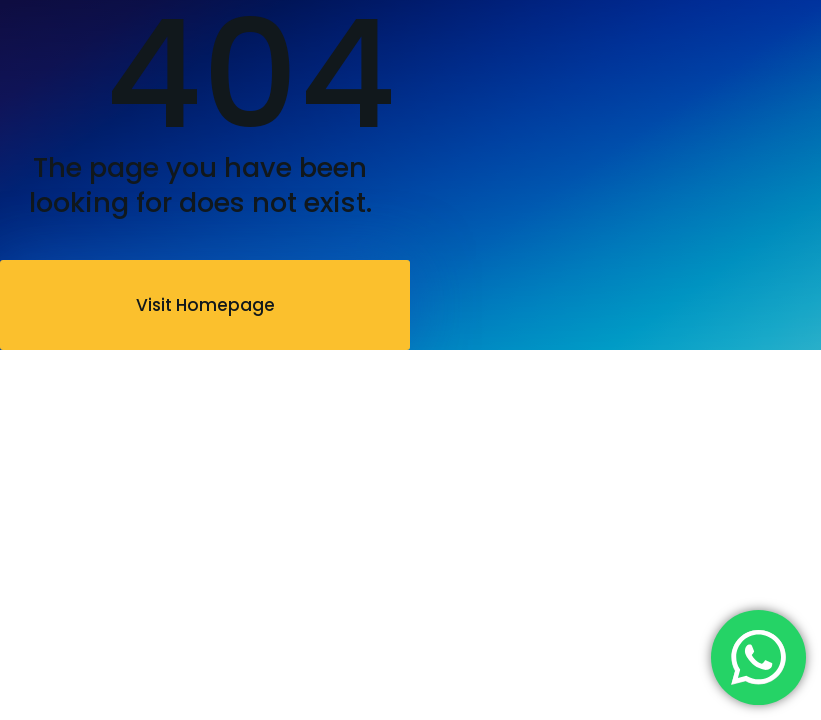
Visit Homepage (205, 305)
